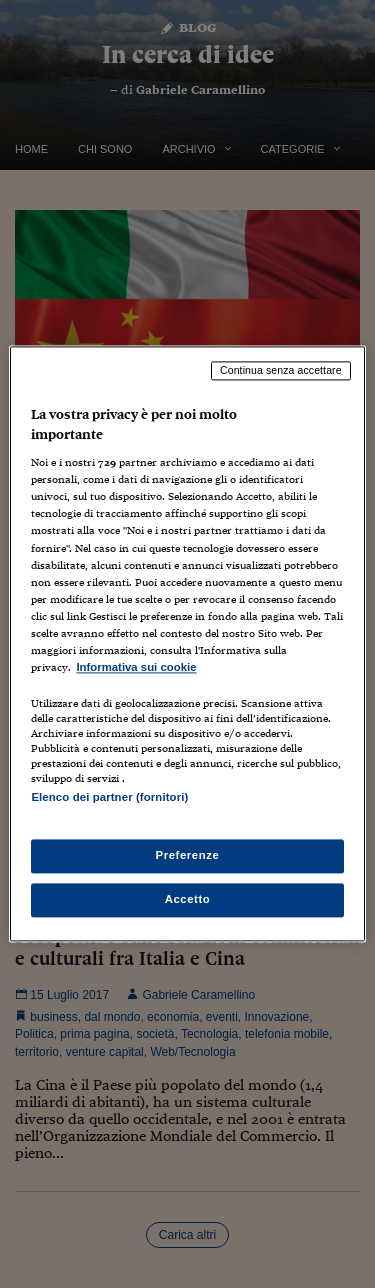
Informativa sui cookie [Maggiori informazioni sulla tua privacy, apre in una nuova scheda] (136, 667)
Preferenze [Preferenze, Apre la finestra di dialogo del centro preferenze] (188, 856)
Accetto (188, 900)
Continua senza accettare (281, 370)
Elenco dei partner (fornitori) (109, 797)
